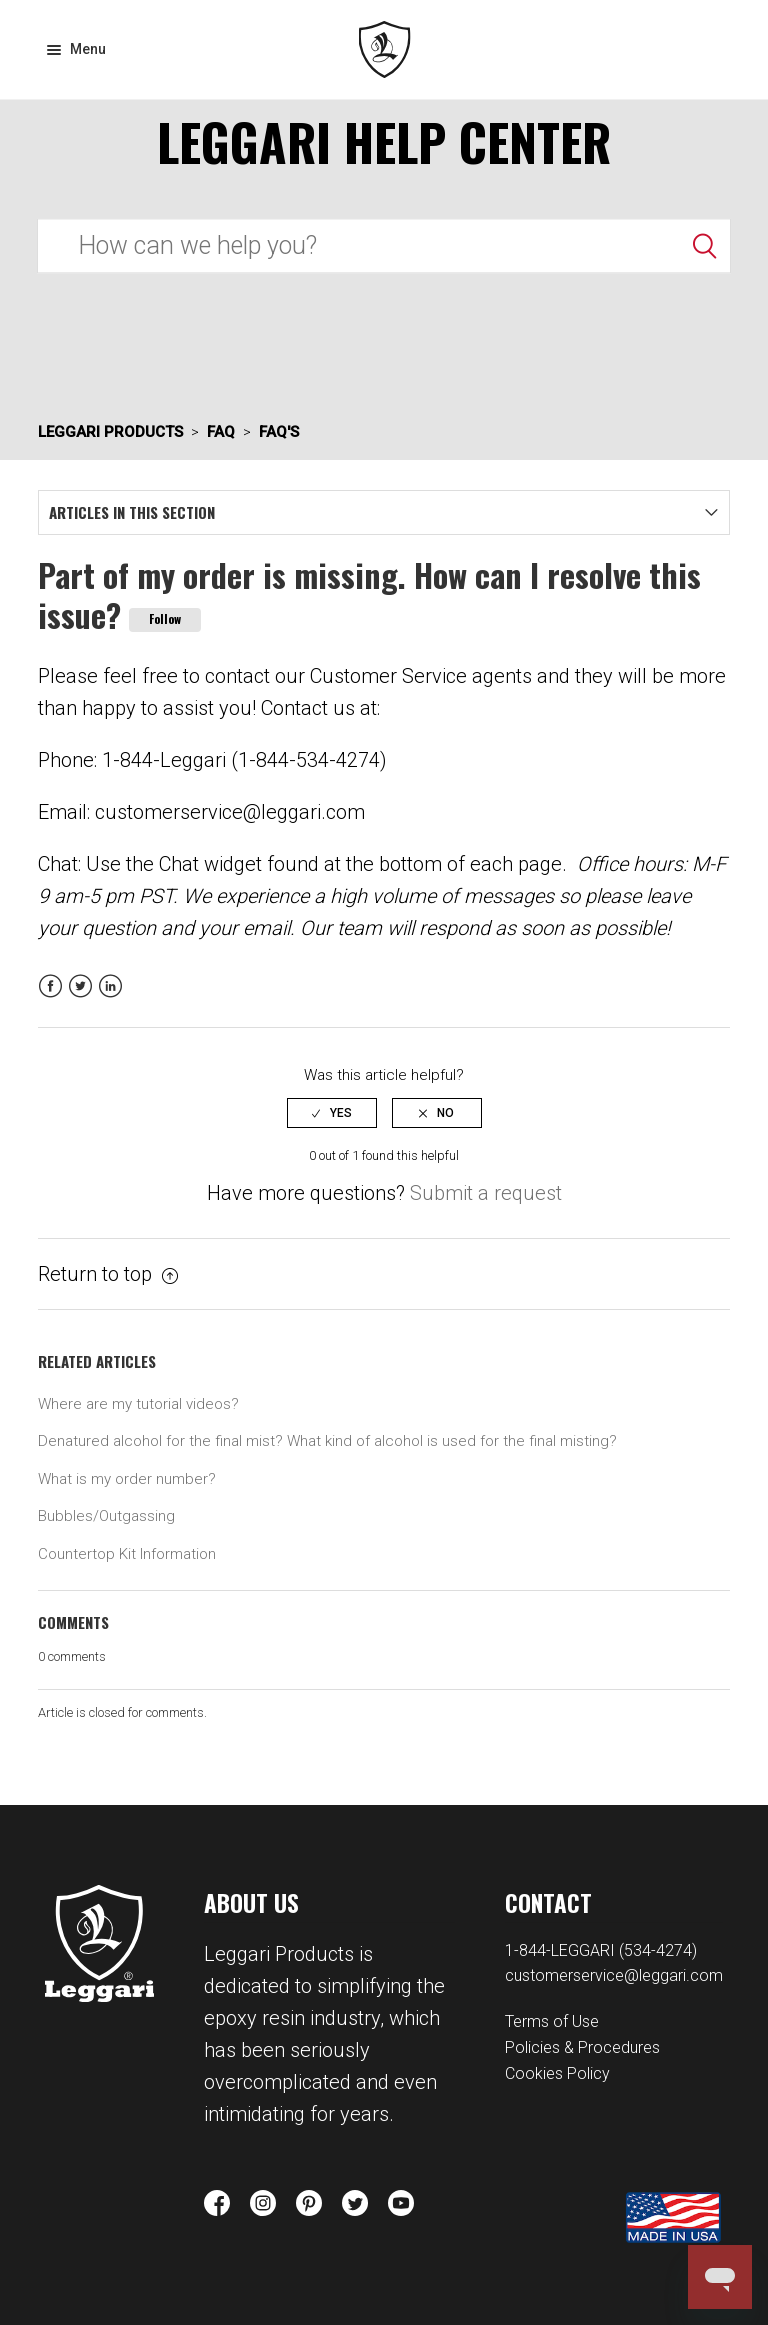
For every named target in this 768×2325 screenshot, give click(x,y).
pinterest (309, 2203)
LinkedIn (110, 998)
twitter (355, 2203)
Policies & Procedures (582, 2047)
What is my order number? (127, 1479)
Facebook (50, 998)
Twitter (80, 998)
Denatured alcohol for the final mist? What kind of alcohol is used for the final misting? (327, 1441)
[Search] (384, 245)
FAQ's (279, 432)
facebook (217, 2203)
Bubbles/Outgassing (106, 1516)
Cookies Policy (557, 2073)
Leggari (99, 1943)
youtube (401, 2203)
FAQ (221, 432)
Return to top (108, 1274)
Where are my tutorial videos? (138, 1404)
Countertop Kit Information (127, 1554)
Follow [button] (165, 618)
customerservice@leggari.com (614, 1975)
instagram (263, 2203)
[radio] (332, 1113)
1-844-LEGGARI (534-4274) (601, 1950)
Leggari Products (384, 49)
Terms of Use (552, 2021)
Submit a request (486, 1193)
